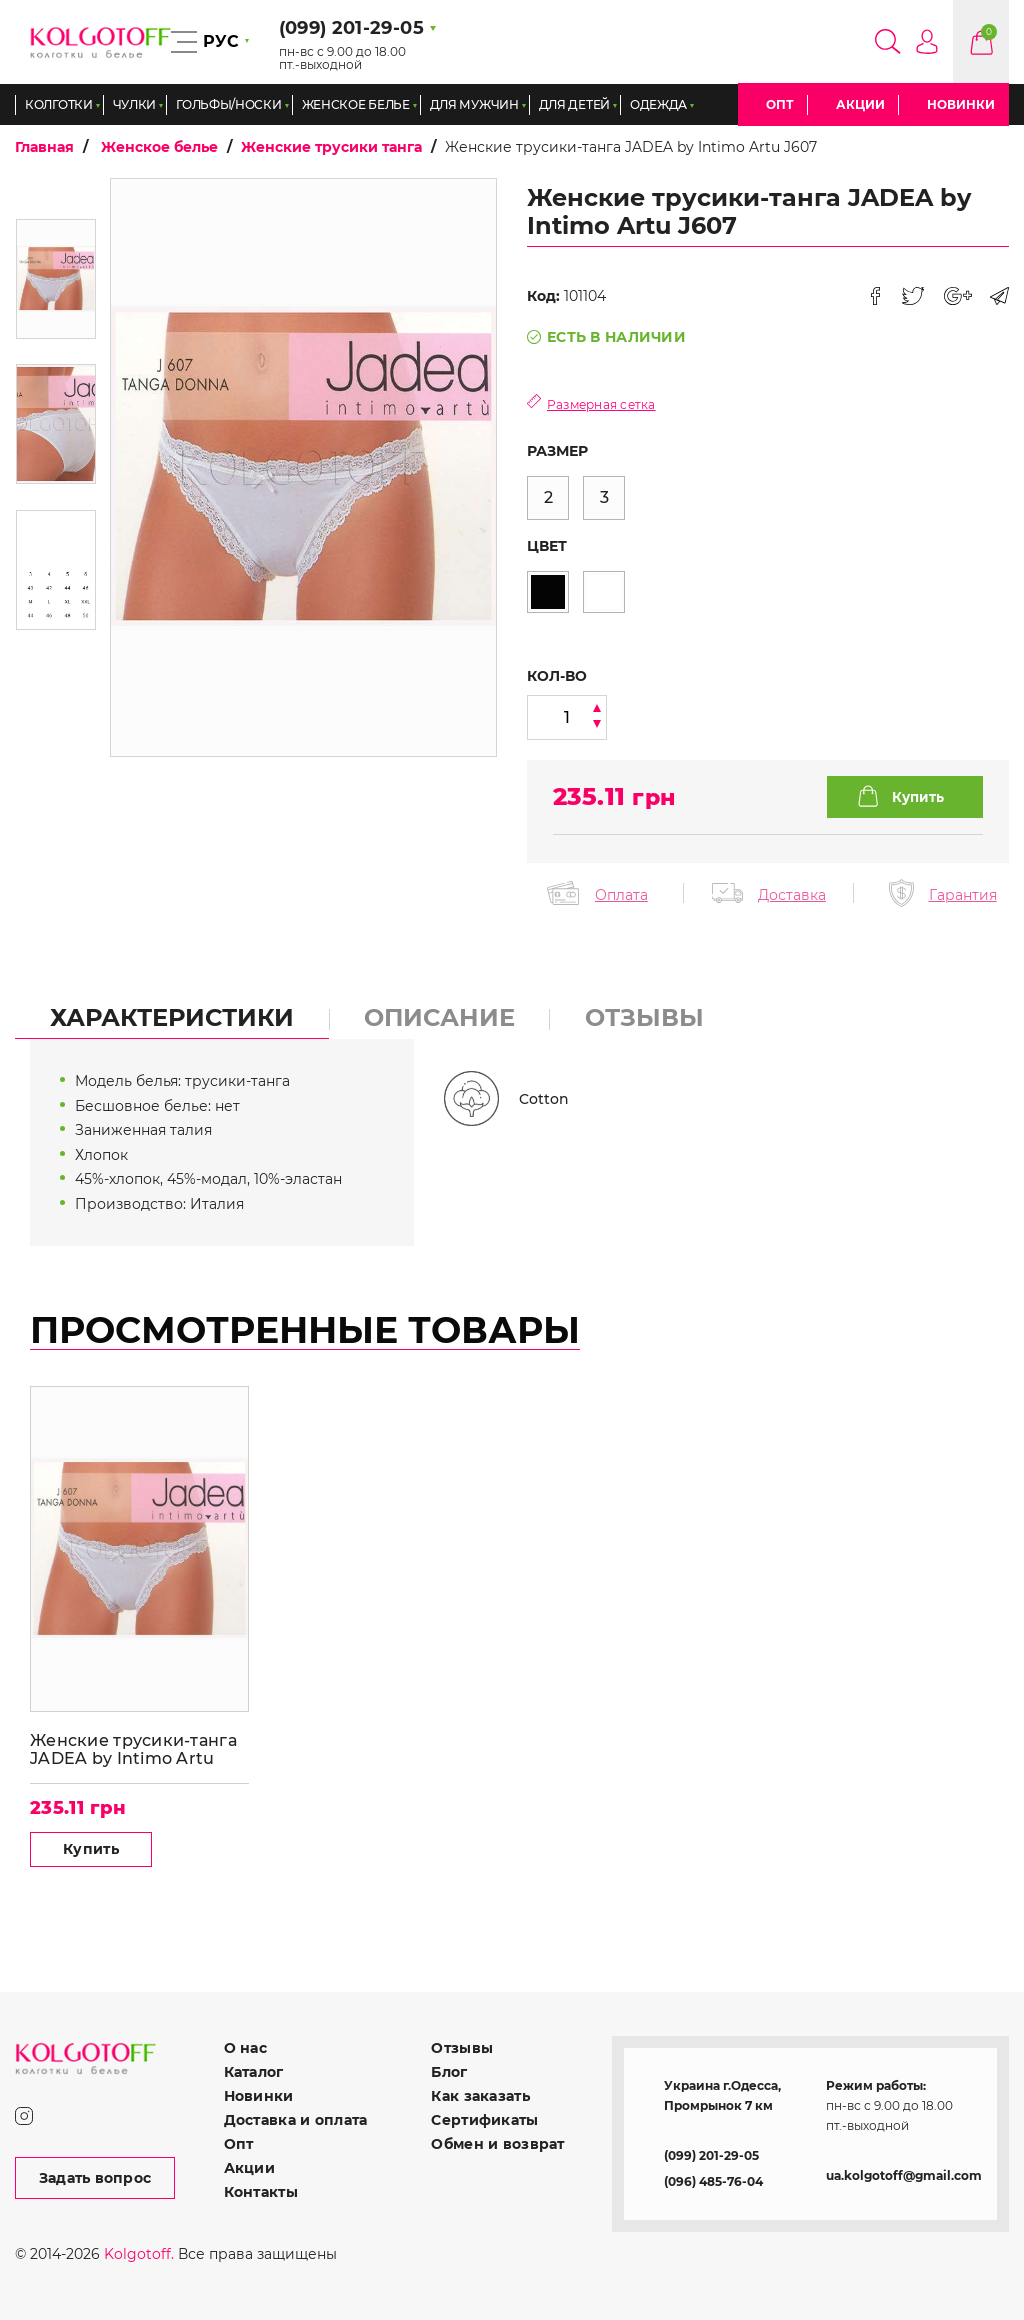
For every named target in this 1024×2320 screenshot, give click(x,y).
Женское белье (159, 147)
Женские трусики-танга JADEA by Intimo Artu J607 (133, 1749)
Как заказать (480, 2096)
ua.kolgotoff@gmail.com (904, 2175)
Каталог (254, 2072)
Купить (91, 1849)
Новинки (961, 104)
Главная (44, 147)
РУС (221, 41)
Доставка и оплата (296, 2120)
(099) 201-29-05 (711, 2155)
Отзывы (462, 2048)
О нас (245, 2048)
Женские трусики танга (331, 147)
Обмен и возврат (497, 2144)
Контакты (261, 2192)
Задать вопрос (95, 2178)
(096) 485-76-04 (713, 2181)
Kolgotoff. (139, 2254)
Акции (860, 104)
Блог (449, 2072)
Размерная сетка (601, 404)
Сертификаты (484, 2120)
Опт (780, 104)
